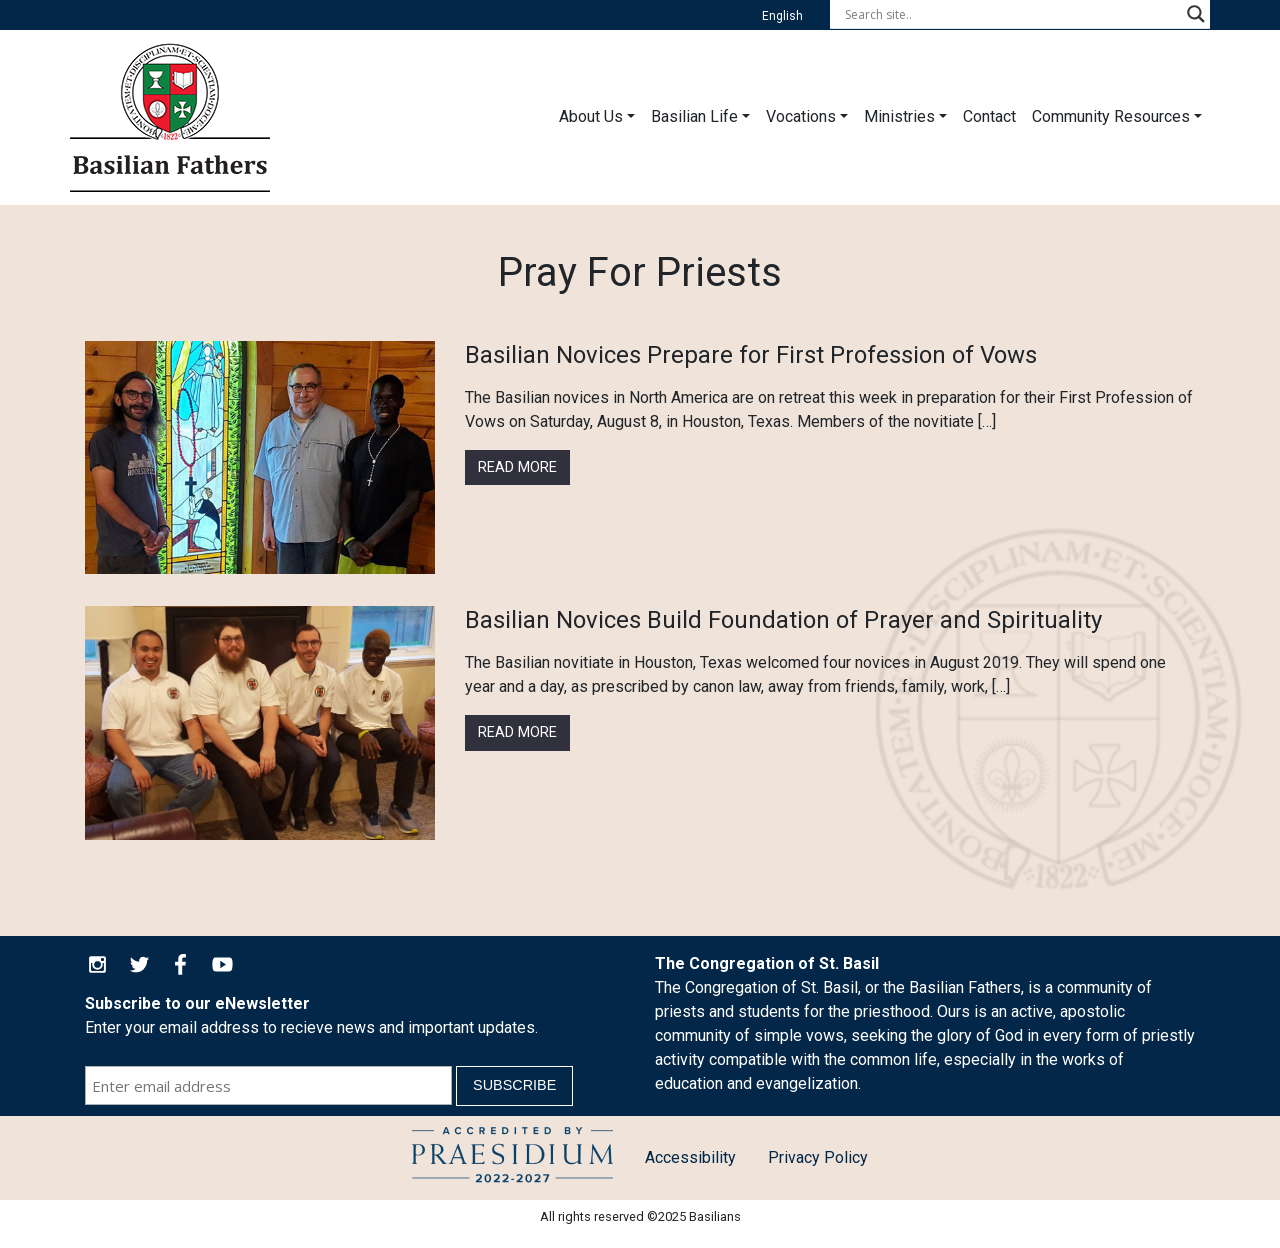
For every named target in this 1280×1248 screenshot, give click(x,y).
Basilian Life (694, 116)
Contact (989, 116)
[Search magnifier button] (1196, 14)
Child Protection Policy (512, 1158)
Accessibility (690, 1157)
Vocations (801, 116)
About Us (591, 116)
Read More (517, 467)
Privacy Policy (818, 1157)
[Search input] (1011, 14)
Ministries (899, 116)
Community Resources (1111, 116)
